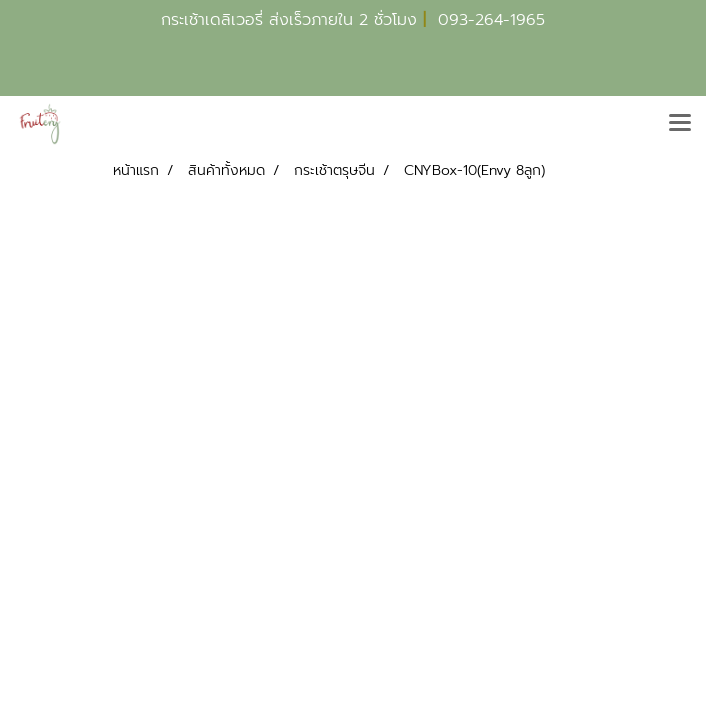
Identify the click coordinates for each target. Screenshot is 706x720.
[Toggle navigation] (680, 124)
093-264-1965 (491, 20)
